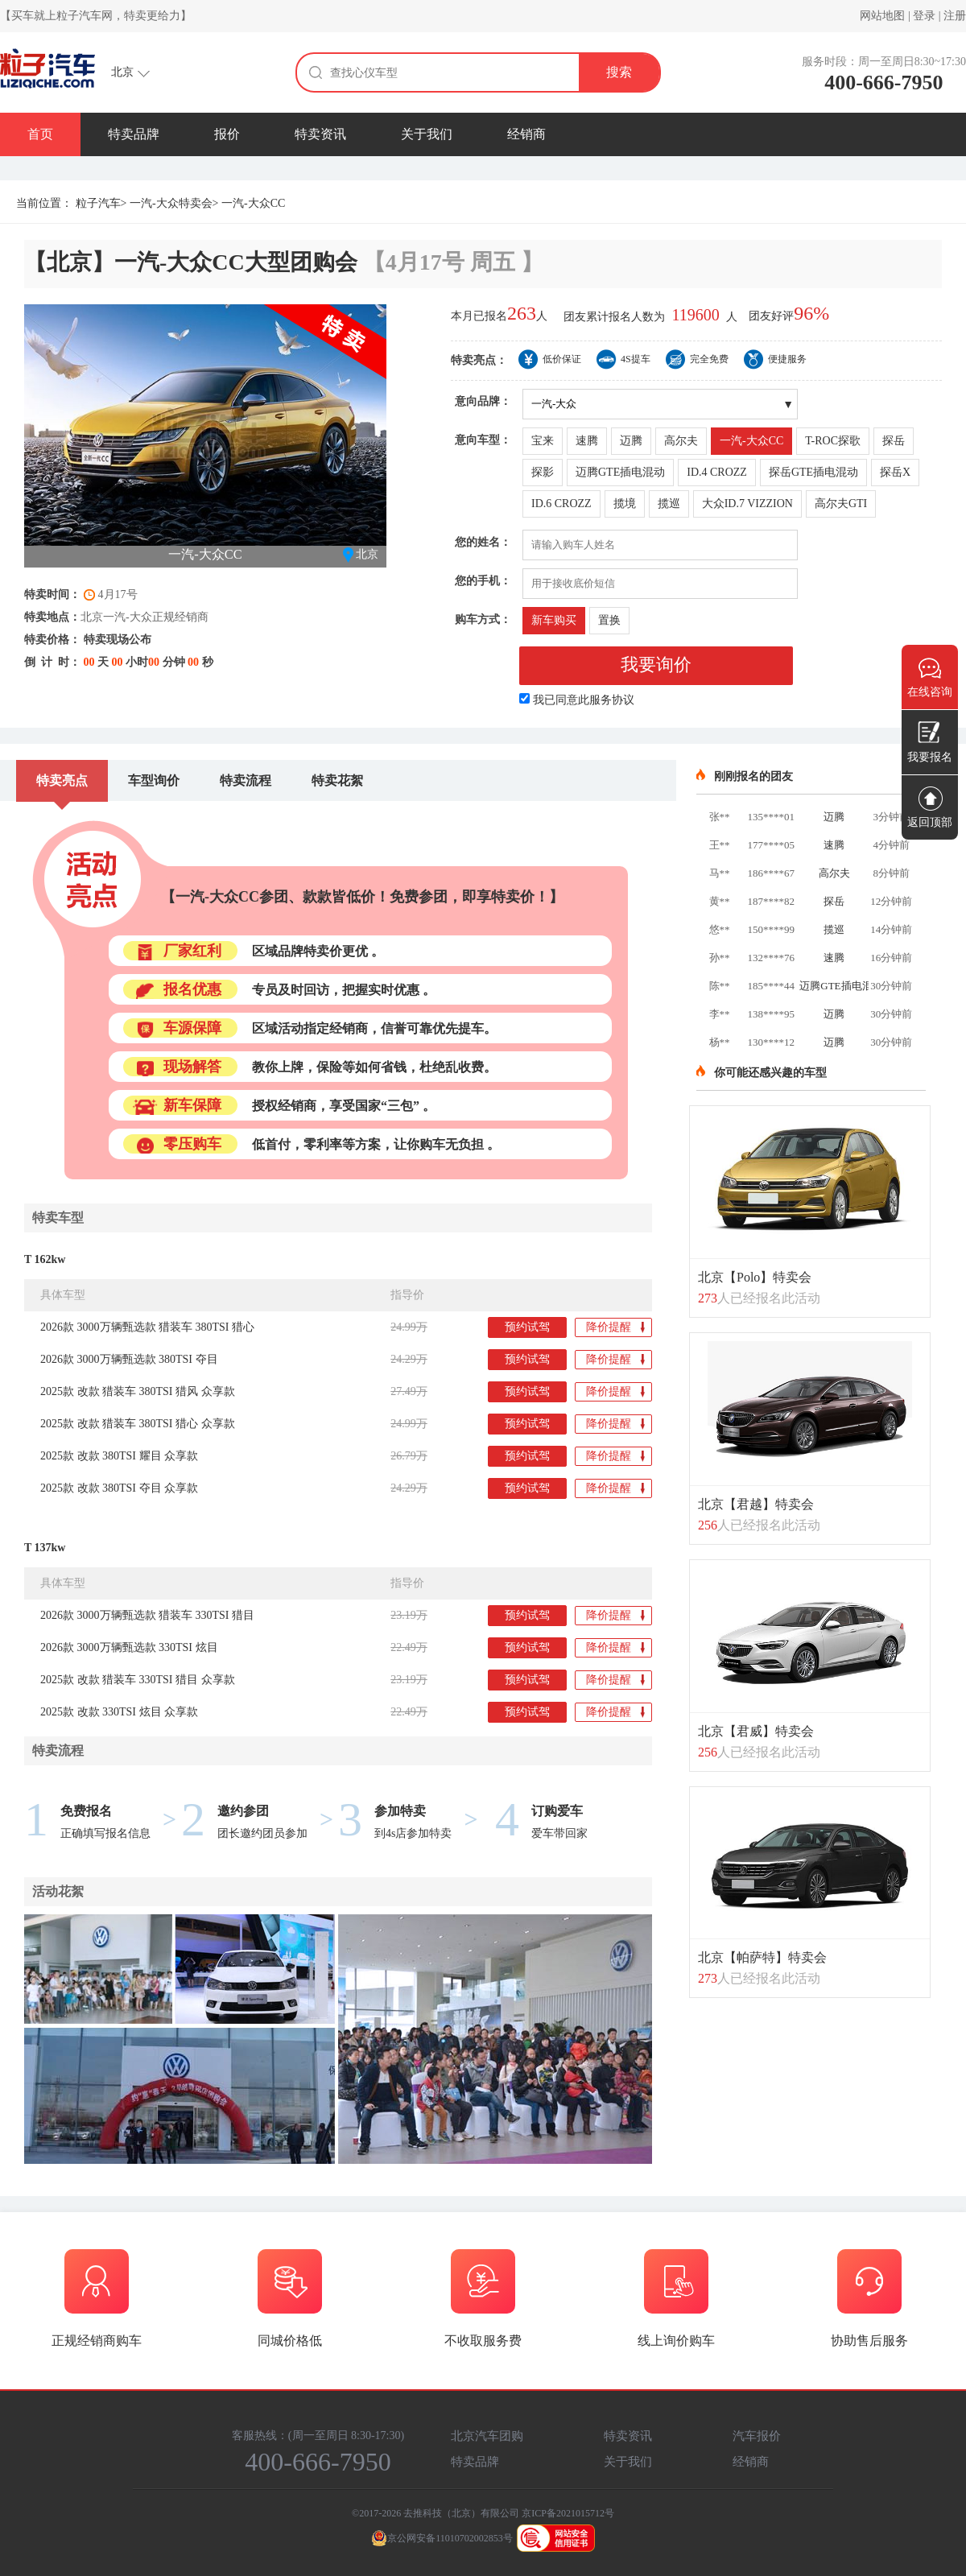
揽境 (624, 503)
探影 (542, 472)
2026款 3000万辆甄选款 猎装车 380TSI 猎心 (147, 1327)
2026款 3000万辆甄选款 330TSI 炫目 (129, 1647)
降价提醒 (615, 1328)
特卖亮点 (62, 780)
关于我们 (426, 134)
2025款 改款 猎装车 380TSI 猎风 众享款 (137, 1391)
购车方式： (483, 619)
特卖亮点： (479, 360)
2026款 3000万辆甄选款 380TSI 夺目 (129, 1359)
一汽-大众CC (751, 441)
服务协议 (611, 700)
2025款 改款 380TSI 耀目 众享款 (119, 1456)
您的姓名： (483, 542)
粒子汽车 (98, 203)
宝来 (542, 441)
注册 (954, 16)
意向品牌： (483, 401)
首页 (40, 134)
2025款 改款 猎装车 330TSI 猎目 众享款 (137, 1680)
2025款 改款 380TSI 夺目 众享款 (119, 1488)
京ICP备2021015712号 (568, 2513)
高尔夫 (681, 441)
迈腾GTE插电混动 (620, 472)
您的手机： (483, 581)
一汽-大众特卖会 (171, 203)
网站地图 (882, 16)
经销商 (526, 134)
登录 (924, 16)
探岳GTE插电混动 (813, 472)
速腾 (587, 441)
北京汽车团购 (487, 2435)
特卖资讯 (320, 134)
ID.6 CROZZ (561, 503)
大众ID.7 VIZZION (747, 503)
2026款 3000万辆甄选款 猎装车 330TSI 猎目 (147, 1615)
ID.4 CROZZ (717, 472)
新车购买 (553, 620)
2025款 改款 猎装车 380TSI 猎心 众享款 (137, 1424)
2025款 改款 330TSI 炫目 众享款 (119, 1712)
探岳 (893, 441)
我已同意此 (583, 700)
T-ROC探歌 (833, 441)
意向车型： (483, 440)
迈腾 (631, 441)
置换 (609, 620)
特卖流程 (245, 780)
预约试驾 (527, 1327)
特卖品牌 (133, 134)
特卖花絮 (337, 780)
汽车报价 (757, 2435)
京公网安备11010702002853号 (442, 2538)
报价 (227, 134)
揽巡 (669, 503)
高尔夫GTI (841, 503)
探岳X (895, 472)
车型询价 (154, 780)
